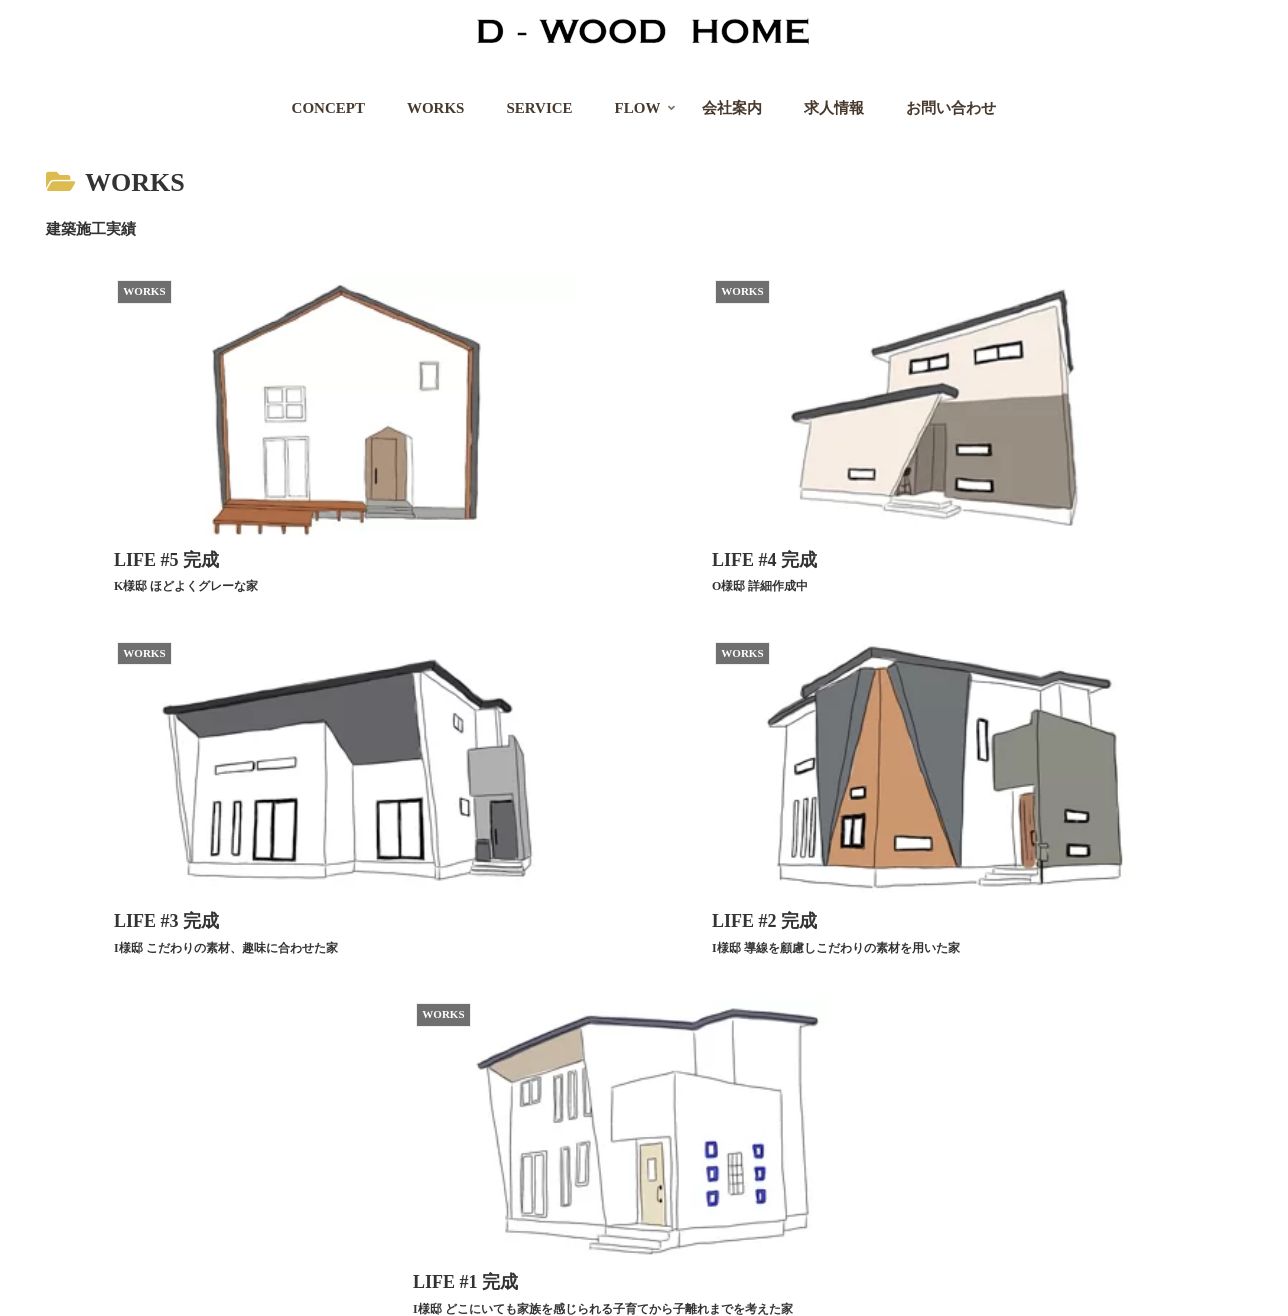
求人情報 (301, 1287)
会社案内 (63, 1287)
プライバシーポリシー (182, 1287)
